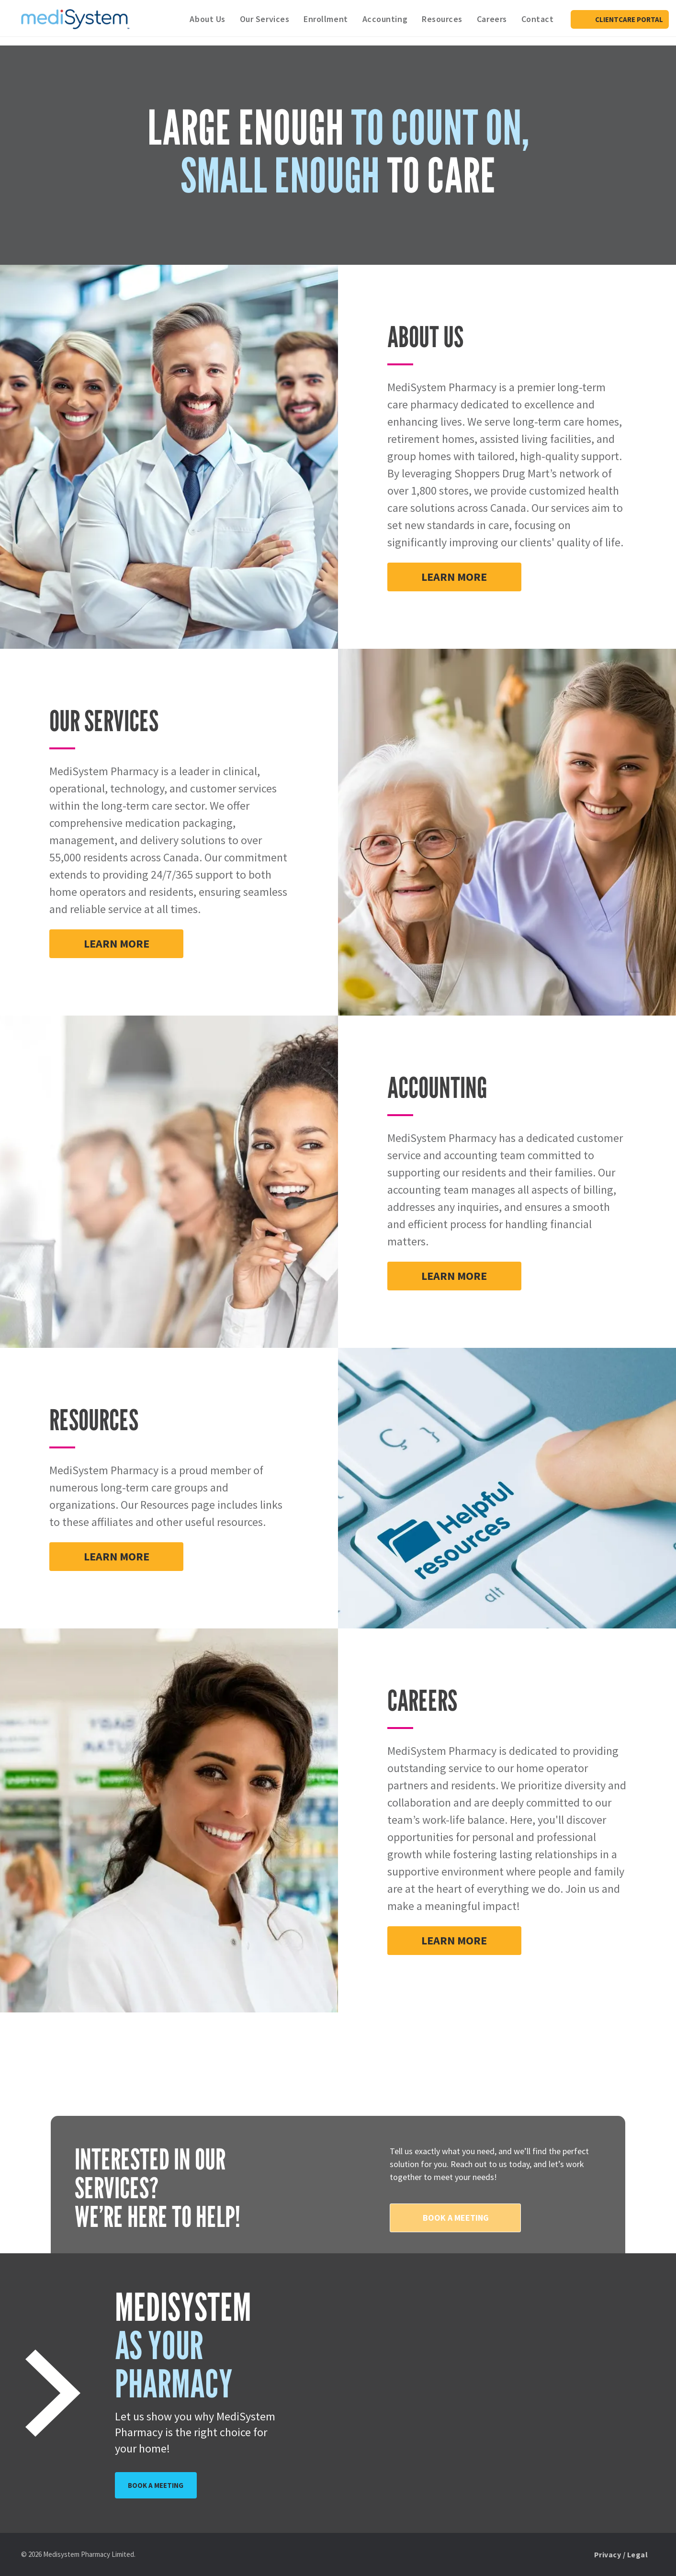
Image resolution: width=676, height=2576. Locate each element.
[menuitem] (207, 18)
